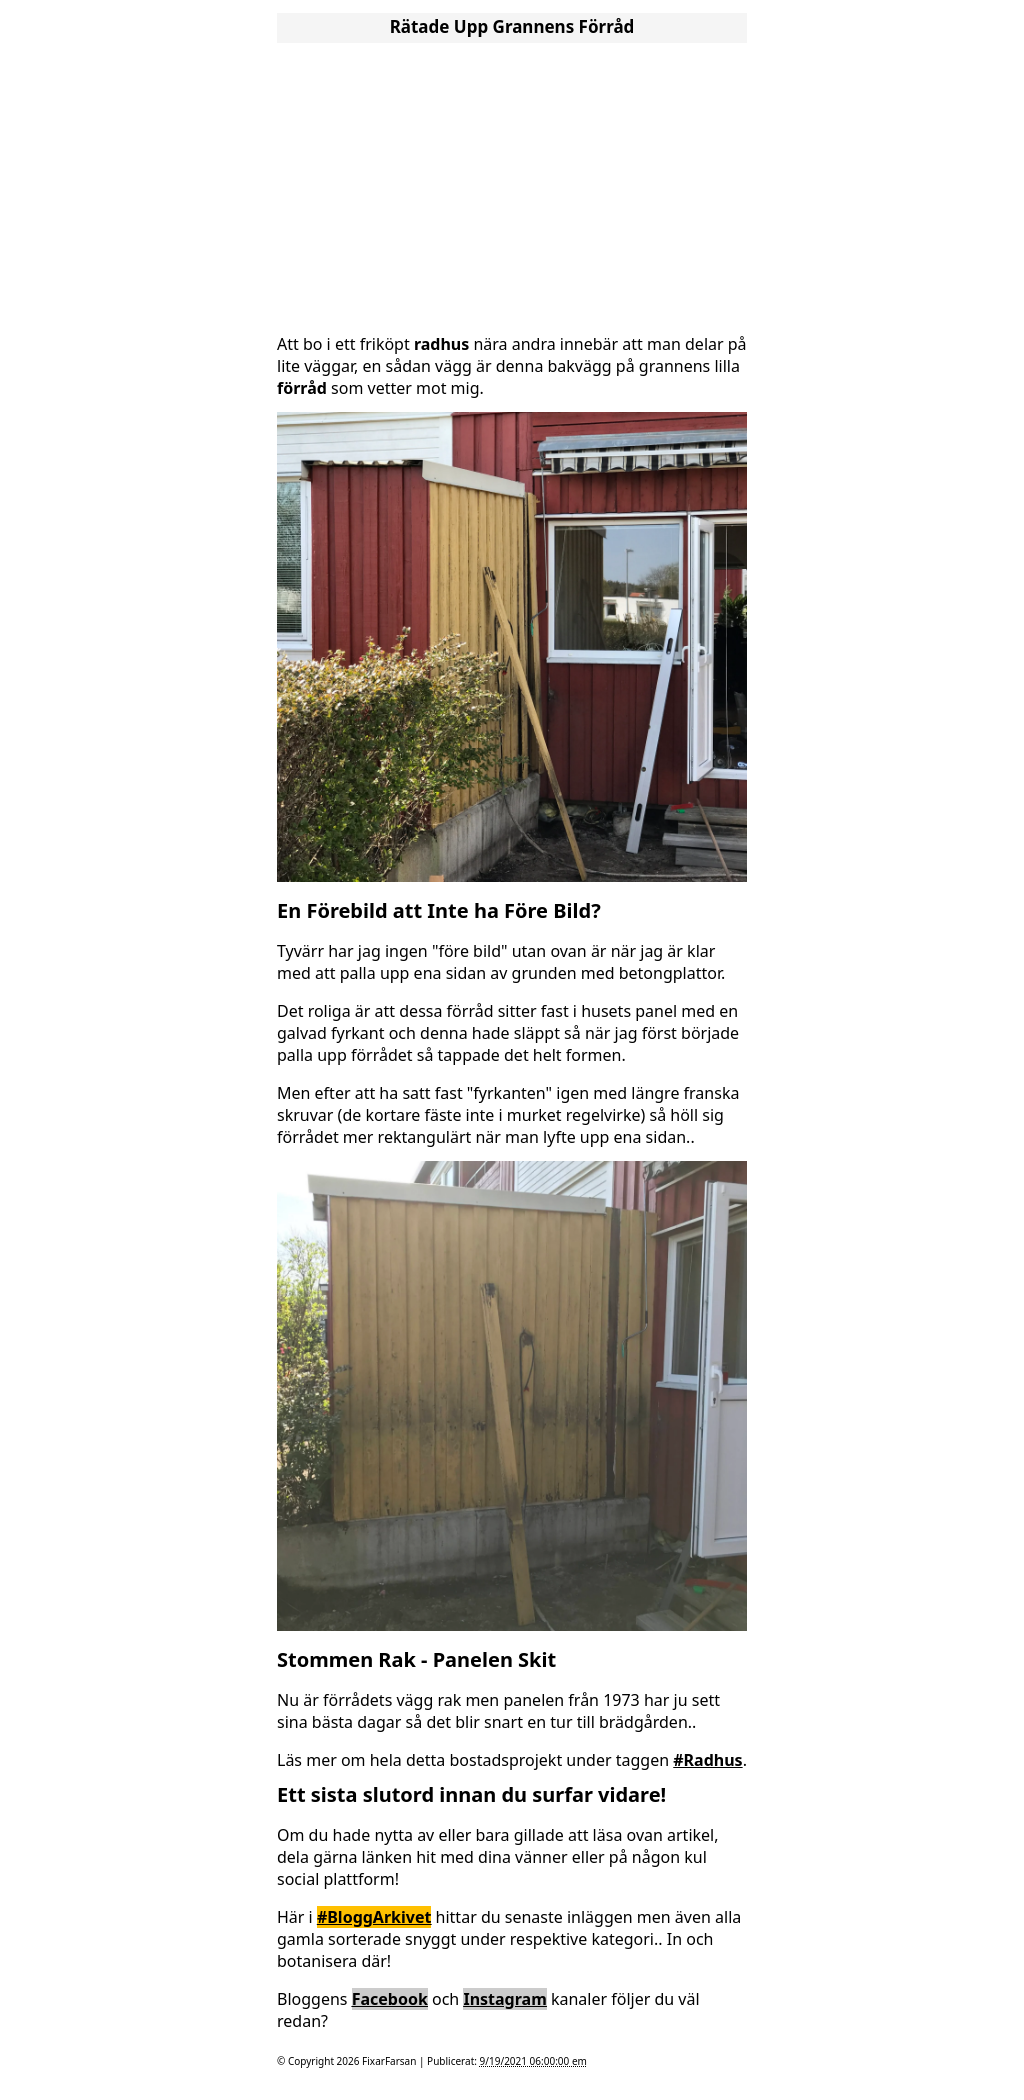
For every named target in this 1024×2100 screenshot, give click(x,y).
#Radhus (707, 1760)
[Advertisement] (512, 188)
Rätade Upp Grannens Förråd (512, 26)
